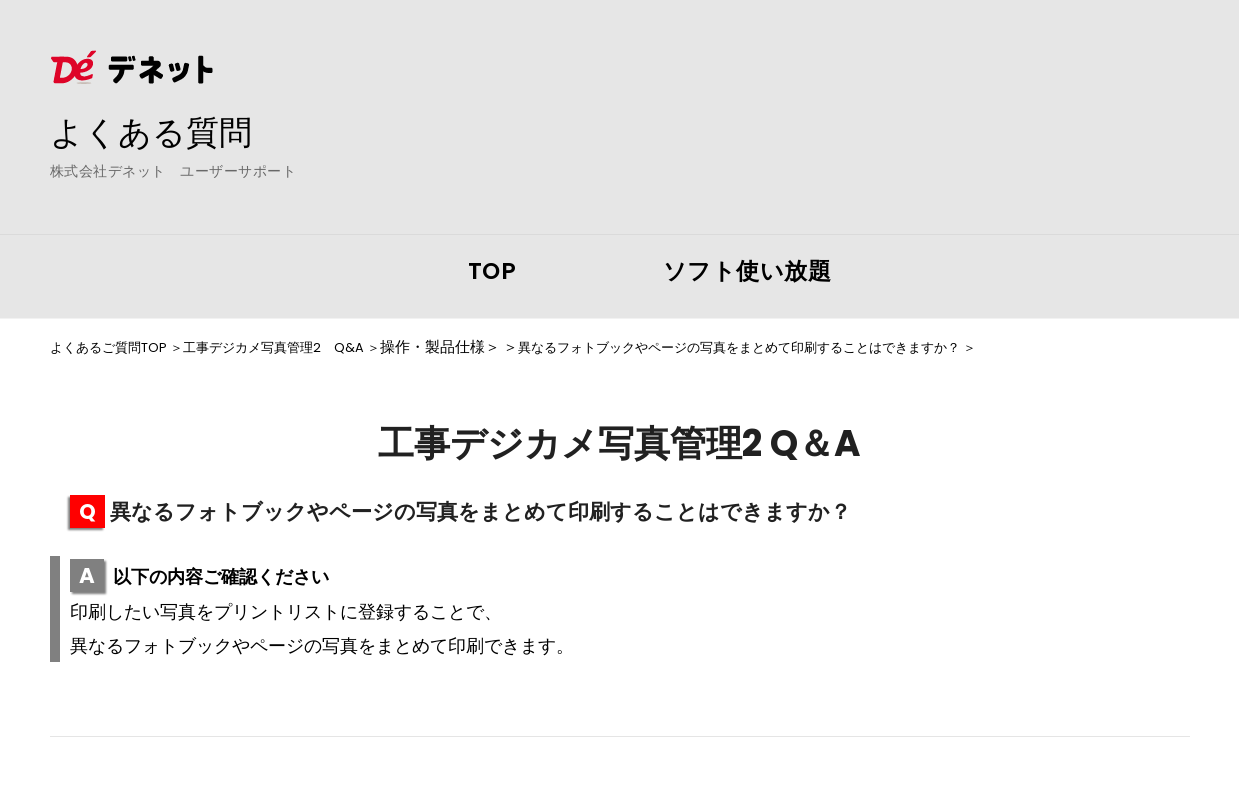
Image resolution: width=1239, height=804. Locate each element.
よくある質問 (160, 131)
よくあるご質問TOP (117, 347)
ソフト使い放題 (747, 271)
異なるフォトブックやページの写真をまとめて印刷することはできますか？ (819, 347)
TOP (492, 271)
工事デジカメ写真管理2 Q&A (305, 347)
